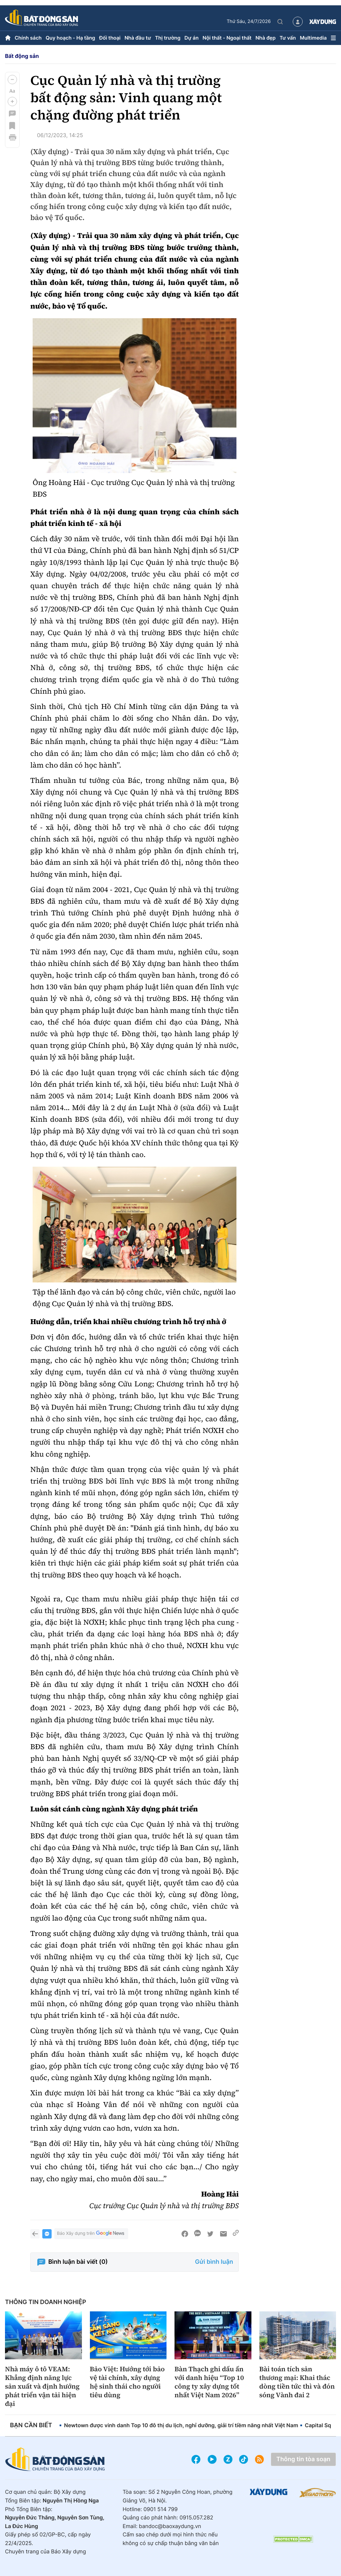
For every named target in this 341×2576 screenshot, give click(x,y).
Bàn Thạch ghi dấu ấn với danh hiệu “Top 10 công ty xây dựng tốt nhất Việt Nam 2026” (209, 2382)
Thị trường (167, 38)
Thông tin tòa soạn (303, 2459)
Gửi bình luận (214, 2261)
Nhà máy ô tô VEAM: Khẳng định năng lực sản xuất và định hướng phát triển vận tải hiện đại (42, 2386)
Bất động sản (22, 56)
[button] (12, 79)
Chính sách (28, 38)
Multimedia (313, 38)
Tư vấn (288, 38)
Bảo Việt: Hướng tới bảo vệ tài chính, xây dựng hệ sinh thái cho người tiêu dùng (127, 2382)
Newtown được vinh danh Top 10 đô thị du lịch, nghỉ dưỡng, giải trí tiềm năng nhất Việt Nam (181, 2425)
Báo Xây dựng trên (91, 2233)
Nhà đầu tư (138, 38)
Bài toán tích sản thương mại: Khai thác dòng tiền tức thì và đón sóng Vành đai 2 (297, 2382)
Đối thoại (110, 38)
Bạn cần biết (31, 2425)
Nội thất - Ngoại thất (226, 38)
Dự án (191, 38)
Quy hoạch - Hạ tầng (70, 38)
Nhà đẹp (265, 38)
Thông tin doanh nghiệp (45, 2302)
